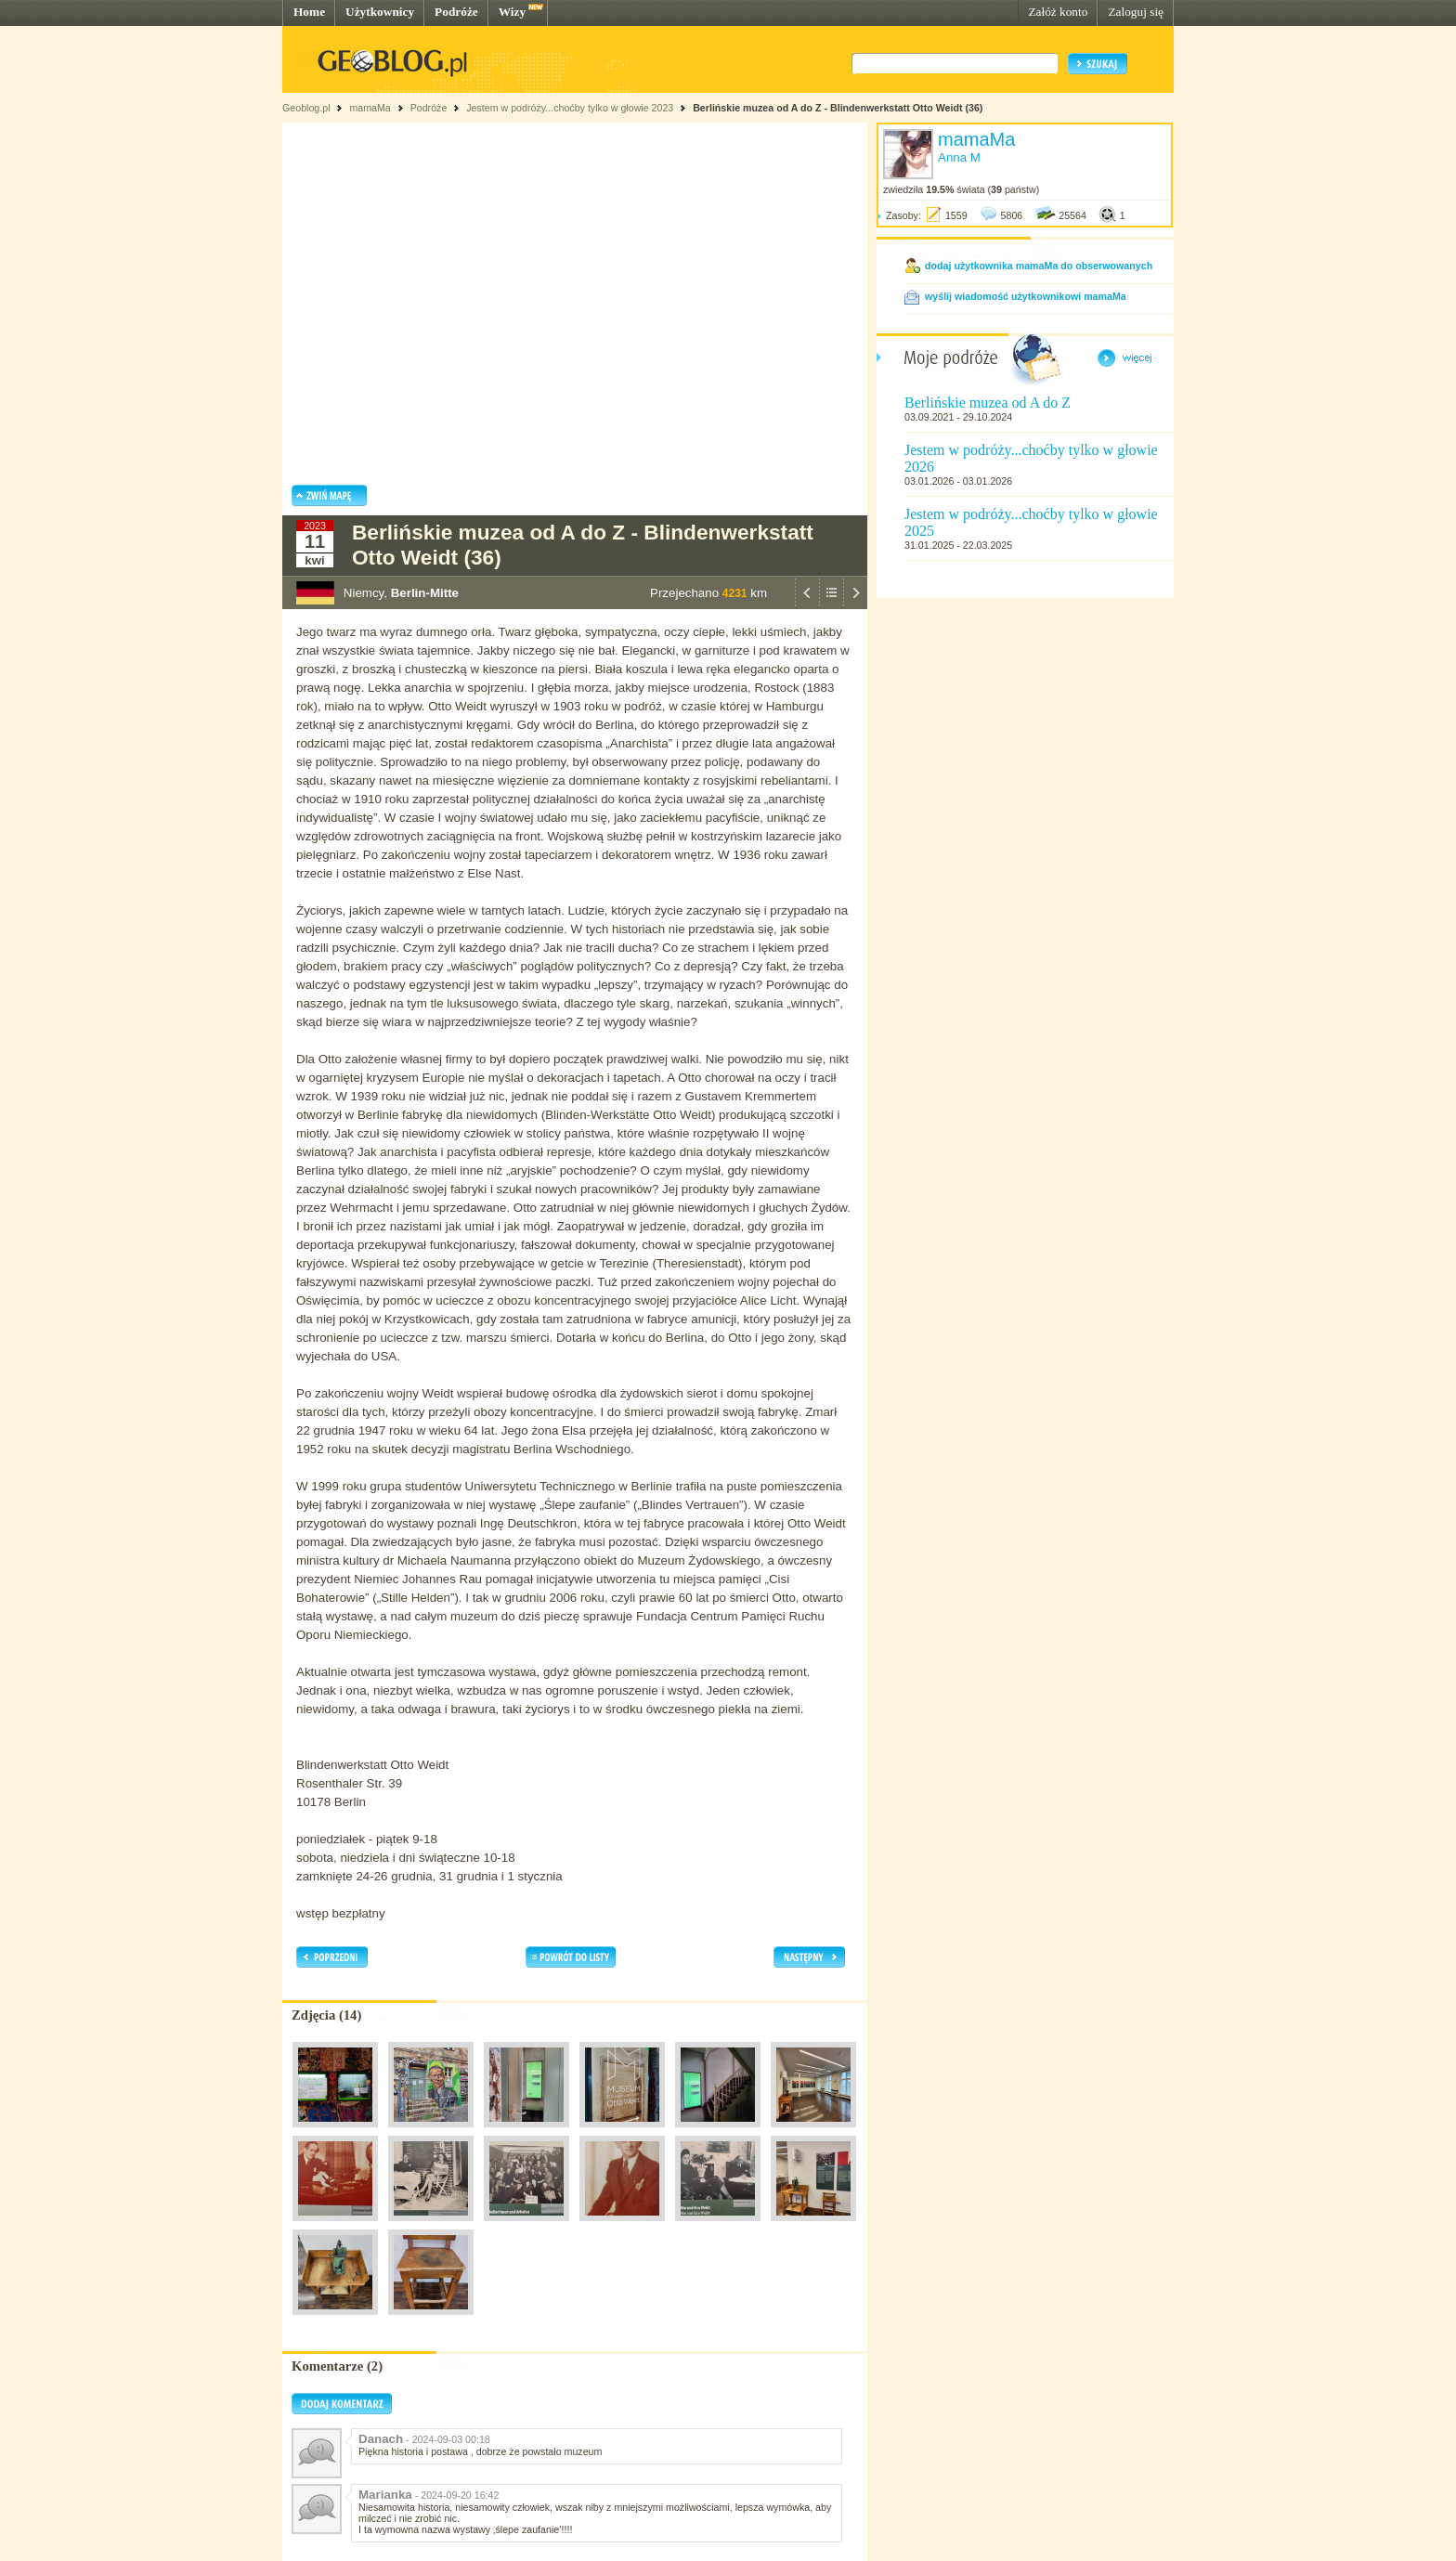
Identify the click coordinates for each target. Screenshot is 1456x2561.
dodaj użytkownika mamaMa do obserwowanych (1038, 265)
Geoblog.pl (306, 107)
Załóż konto (1057, 12)
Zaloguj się (1136, 12)
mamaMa (369, 107)
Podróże (456, 12)
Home (309, 12)
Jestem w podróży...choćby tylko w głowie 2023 (569, 107)
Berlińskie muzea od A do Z (987, 402)
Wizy (512, 12)
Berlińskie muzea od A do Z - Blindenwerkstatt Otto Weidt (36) (837, 107)
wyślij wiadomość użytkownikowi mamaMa (1025, 296)
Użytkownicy (379, 12)
